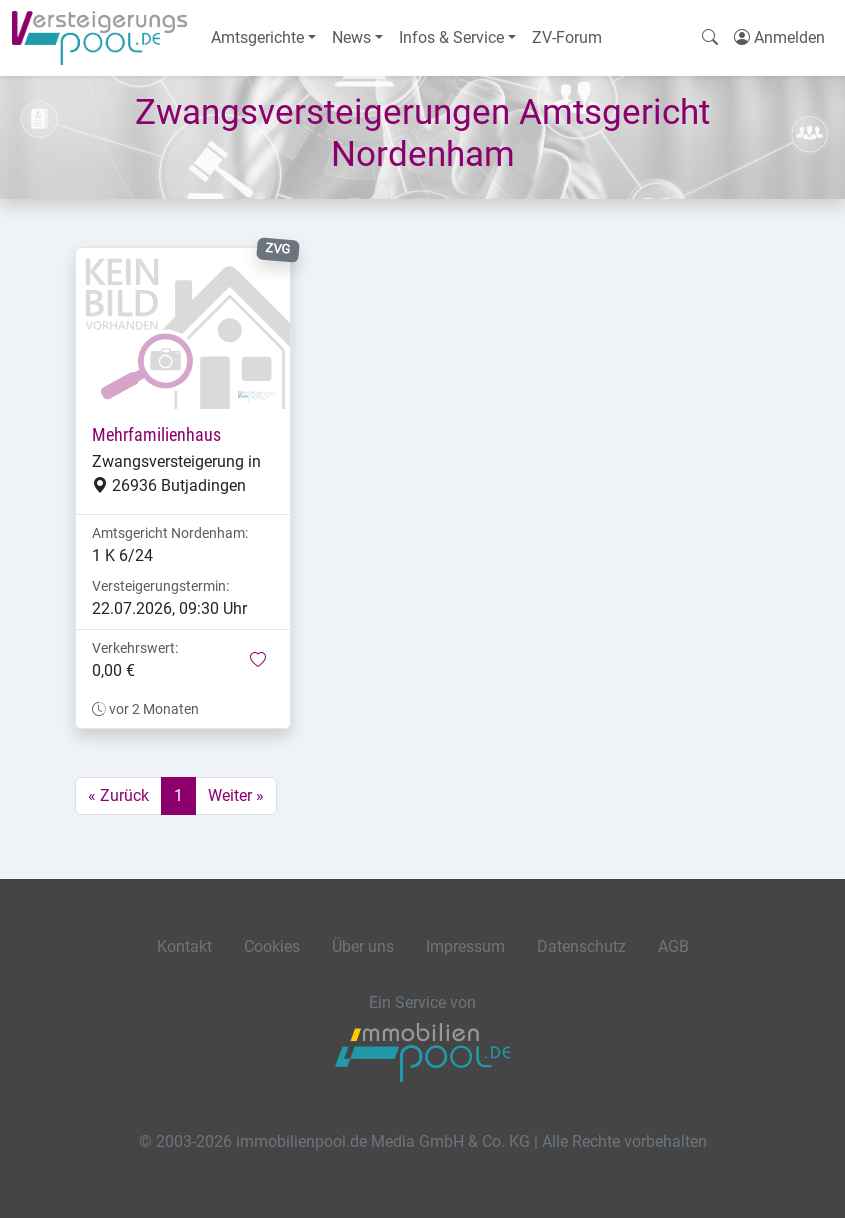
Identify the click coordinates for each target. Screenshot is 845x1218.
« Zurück (118, 795)
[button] (258, 661)
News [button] (351, 37)
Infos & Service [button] (451, 37)
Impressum (465, 946)
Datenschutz (581, 946)
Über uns (363, 946)
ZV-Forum (567, 37)
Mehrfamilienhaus (156, 435)
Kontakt (184, 946)
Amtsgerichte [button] (257, 37)
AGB (673, 946)
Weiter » (236, 795)
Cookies (272, 946)
